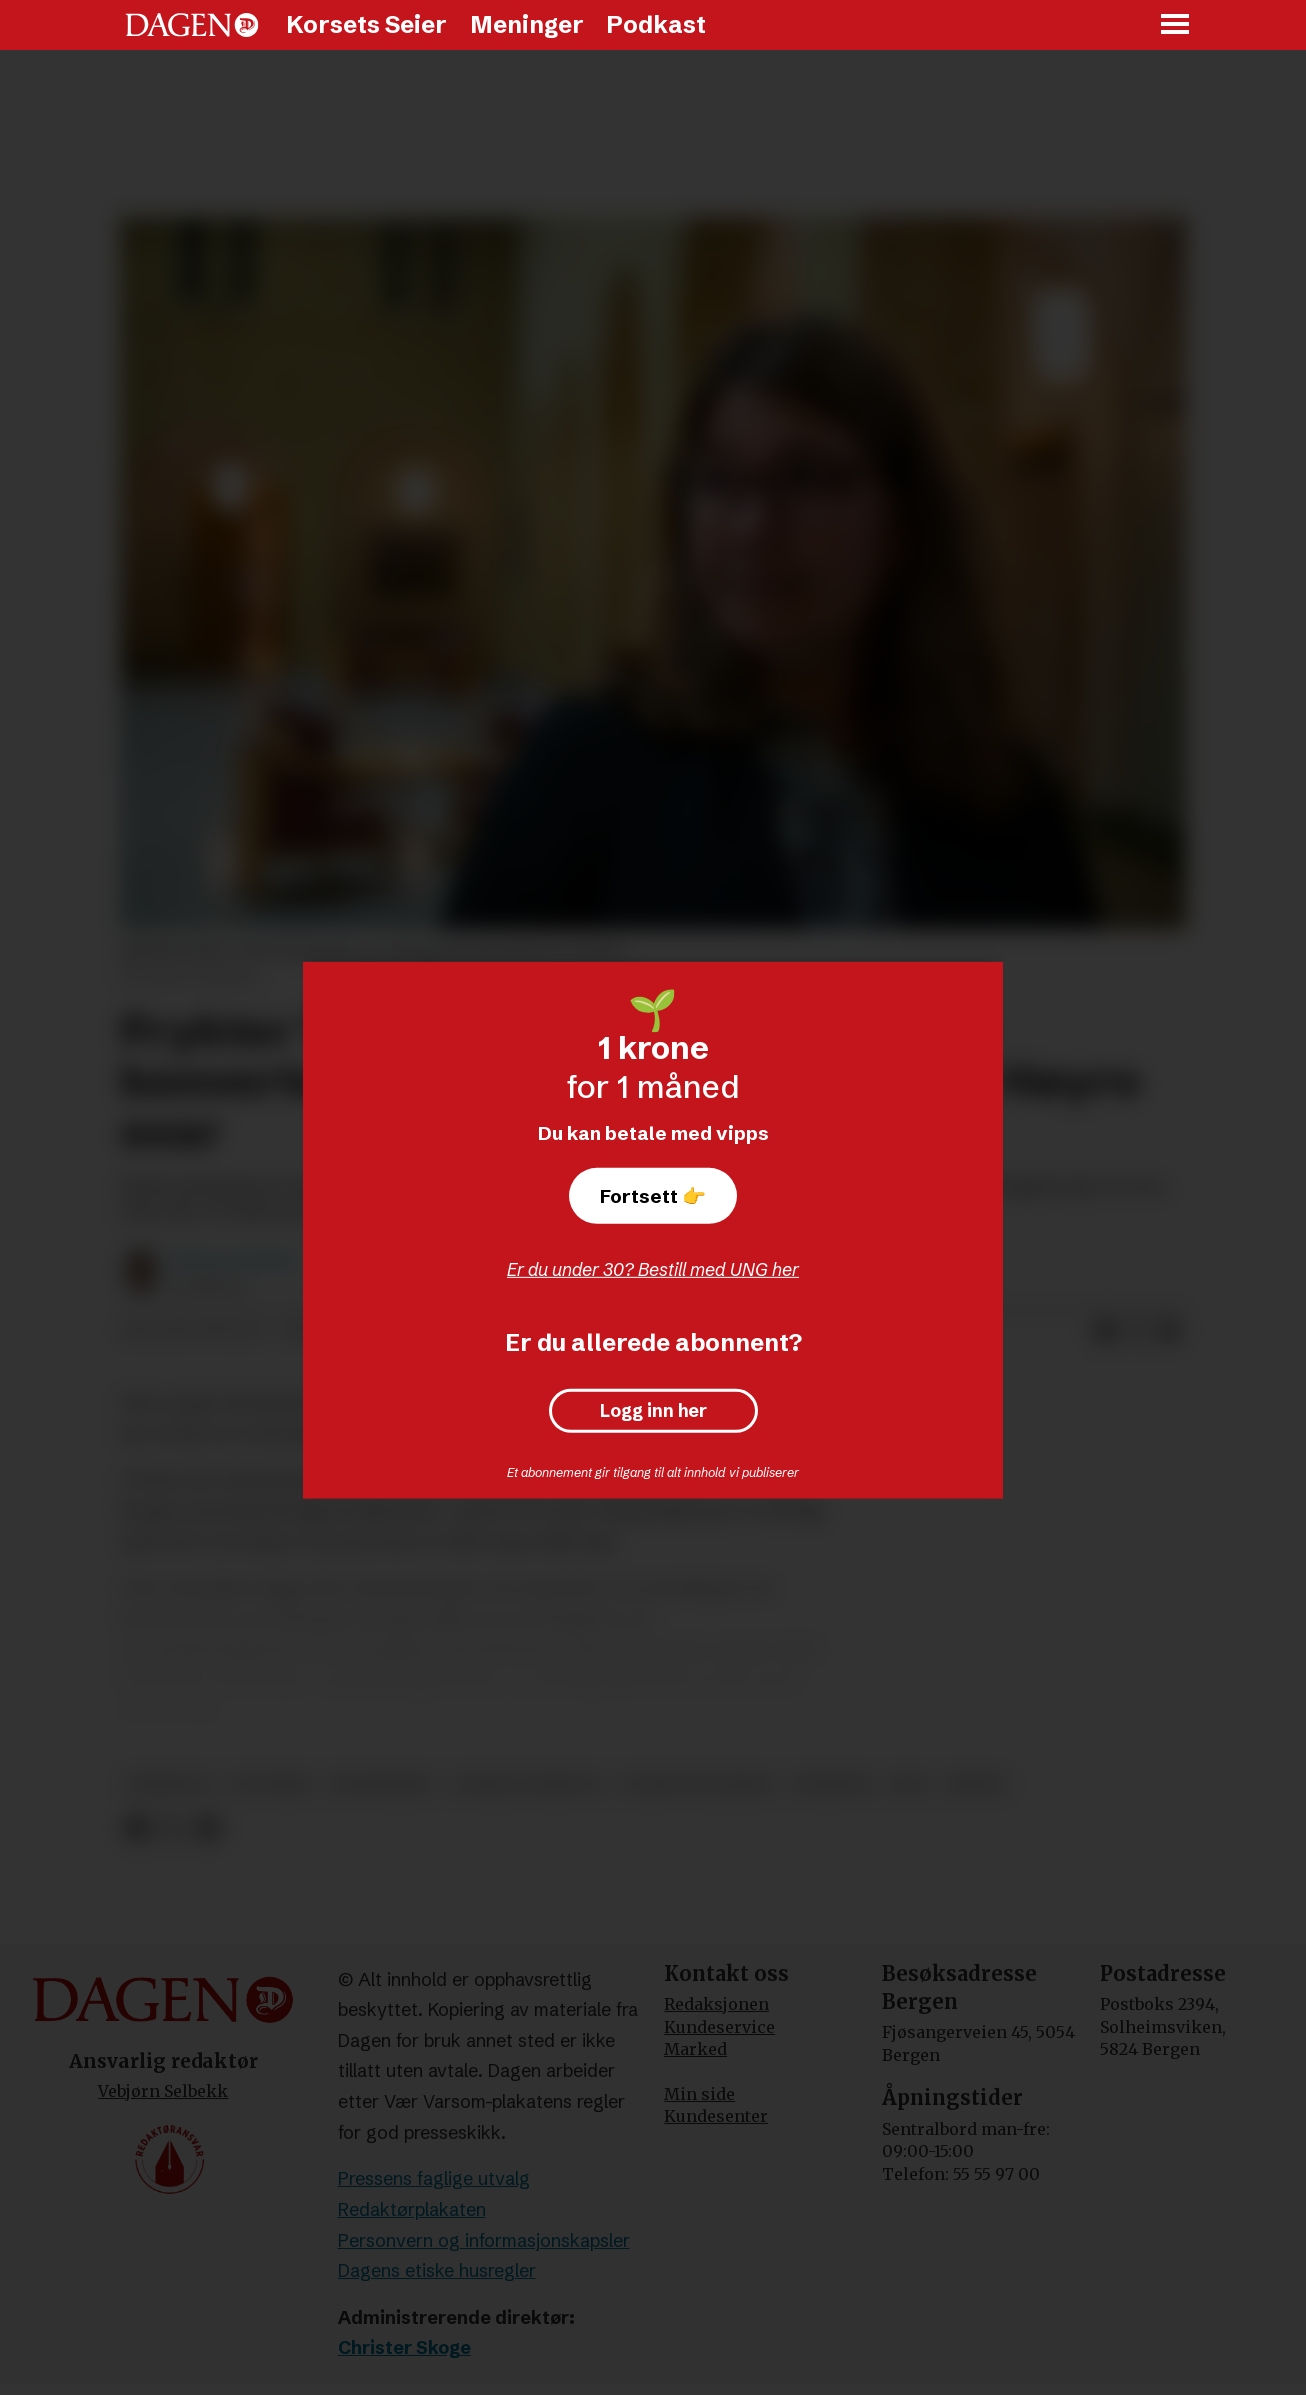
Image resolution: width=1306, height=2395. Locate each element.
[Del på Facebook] (1105, 1331)
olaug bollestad (697, 1784)
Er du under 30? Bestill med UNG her (653, 1269)
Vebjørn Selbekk (163, 2091)
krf (909, 1784)
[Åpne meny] (1176, 25)
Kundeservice (719, 2027)
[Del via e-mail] (1169, 1331)
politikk (270, 1784)
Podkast (656, 24)
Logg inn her (653, 1411)
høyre (976, 1784)
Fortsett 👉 (653, 1196)
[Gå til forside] (192, 25)
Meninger (527, 24)
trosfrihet (381, 1784)
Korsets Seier (366, 24)
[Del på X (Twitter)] (1137, 1331)
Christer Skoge (404, 2347)
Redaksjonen (716, 2004)
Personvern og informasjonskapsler (484, 2240)
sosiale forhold (527, 1784)
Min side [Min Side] (699, 2094)
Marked (695, 2049)
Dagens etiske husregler (437, 2270)
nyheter (832, 1784)
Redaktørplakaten (412, 2209)
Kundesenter (716, 2116)
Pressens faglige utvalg (434, 2178)
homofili (170, 1784)
